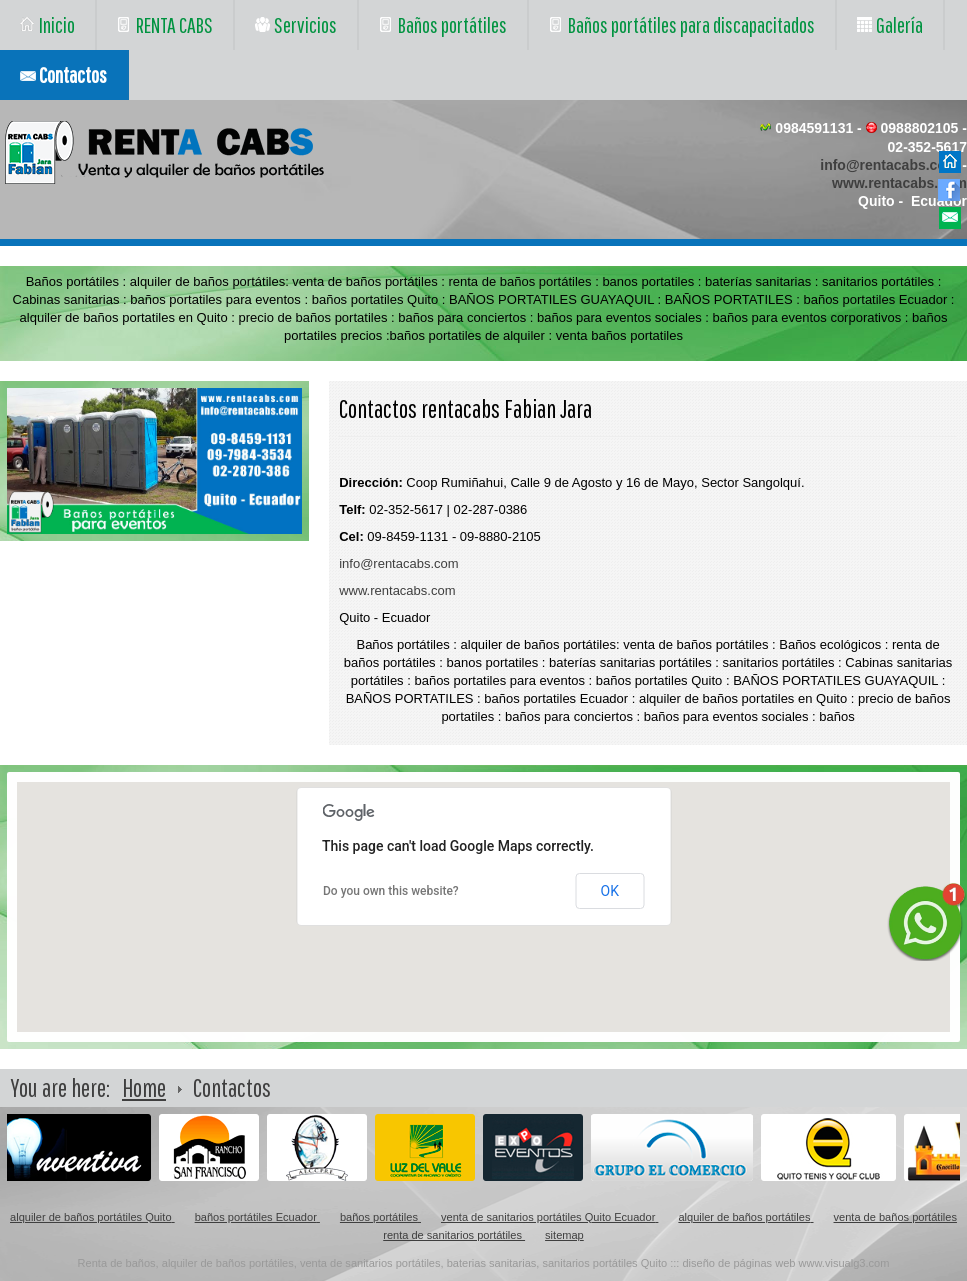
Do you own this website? (391, 891)
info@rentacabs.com (889, 165)
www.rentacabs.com (899, 183)
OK (610, 891)
